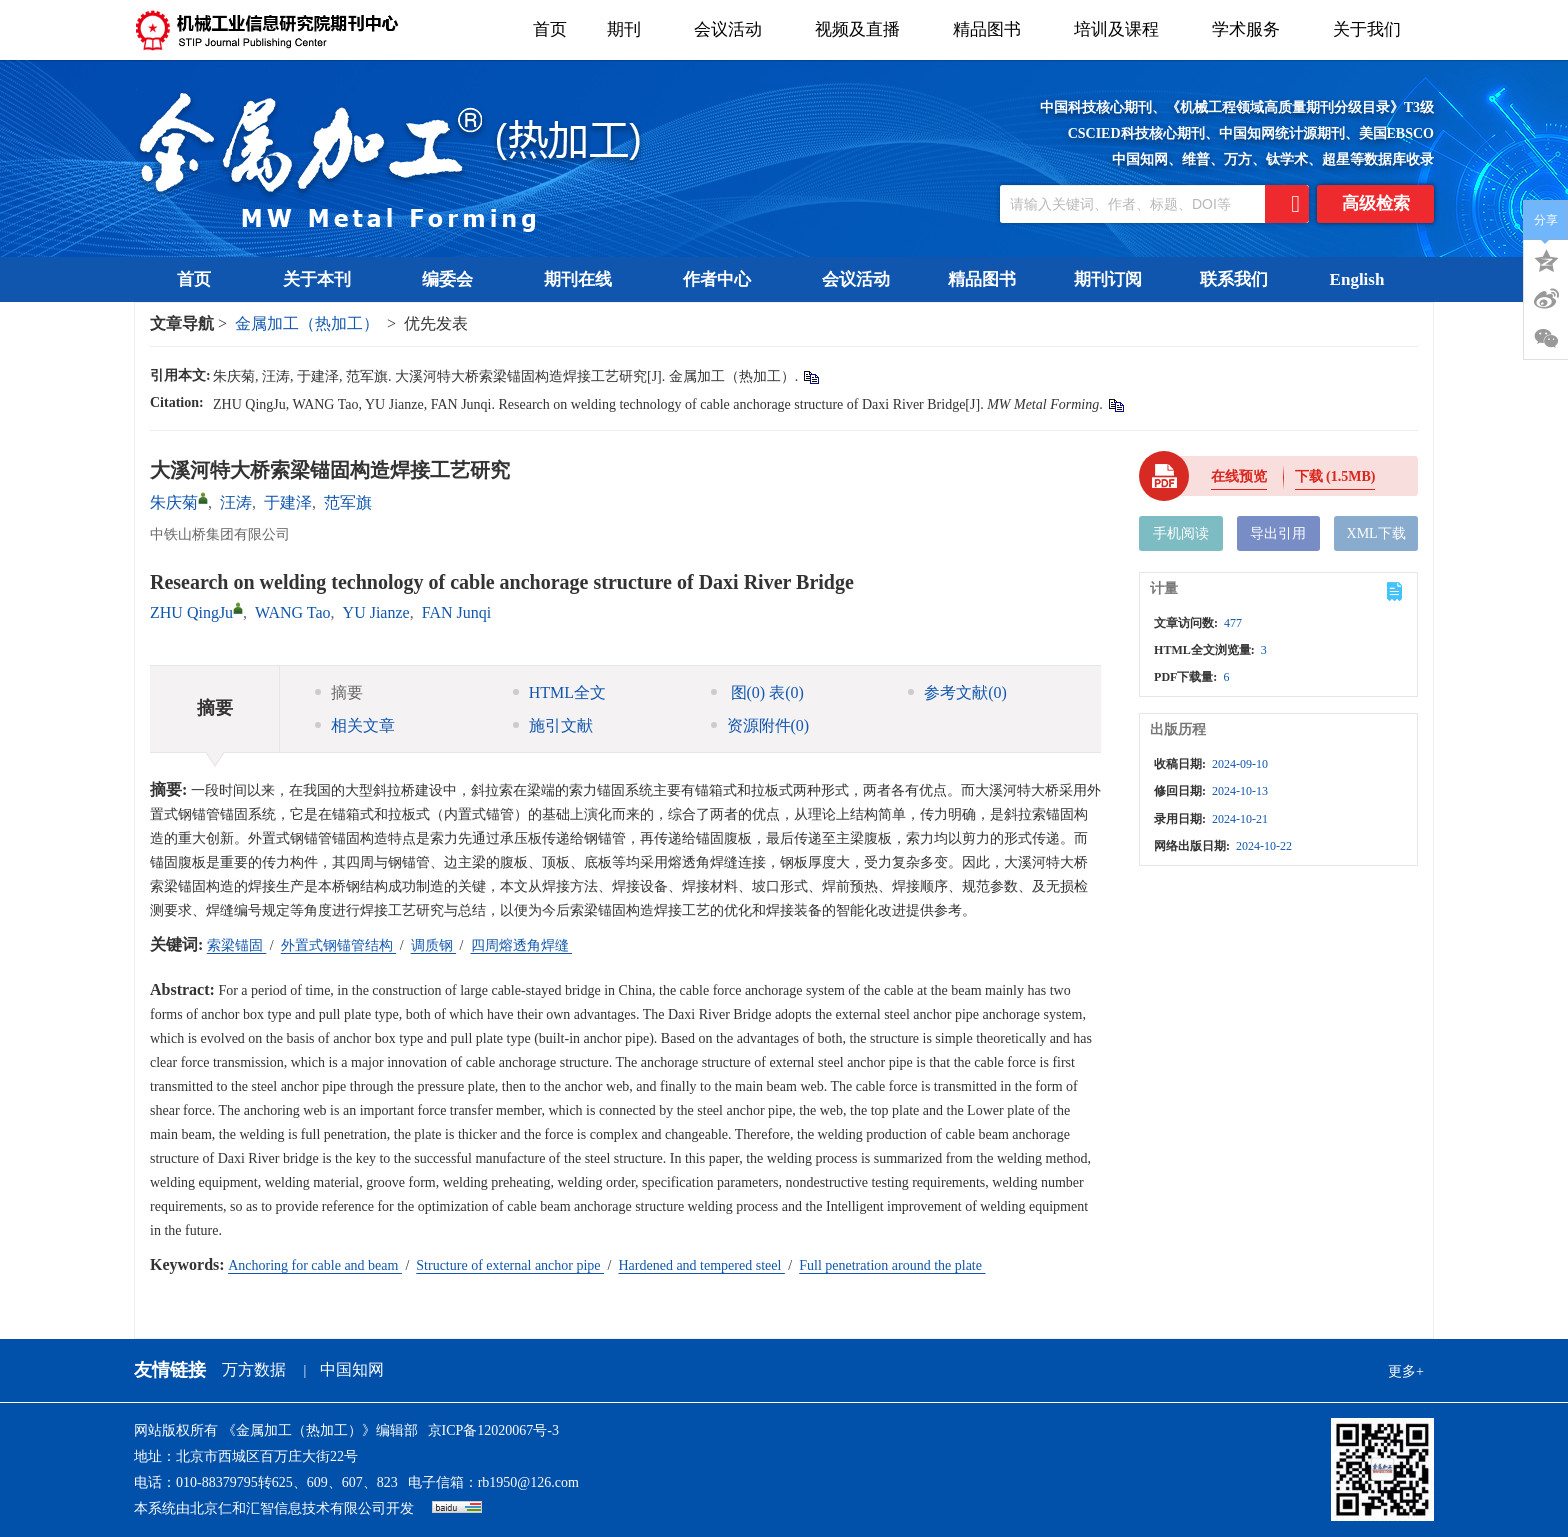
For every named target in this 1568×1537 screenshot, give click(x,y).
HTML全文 (559, 692)
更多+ (1406, 1371)
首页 (550, 29)
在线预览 (1239, 476)
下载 (1335, 476)
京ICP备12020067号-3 (493, 1430)
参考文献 (957, 692)
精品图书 (993, 29)
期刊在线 (584, 279)
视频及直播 (864, 29)
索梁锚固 (237, 945)
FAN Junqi (457, 612)
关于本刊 (323, 279)
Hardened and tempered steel (701, 1265)
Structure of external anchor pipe (510, 1265)
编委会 (454, 279)
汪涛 (236, 502)
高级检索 (1376, 203)
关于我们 (1373, 29)
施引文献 (553, 725)
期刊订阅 (1108, 279)
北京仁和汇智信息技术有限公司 (288, 1508)
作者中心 (723, 279)
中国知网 (352, 1369)
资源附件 (760, 725)
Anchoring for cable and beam (315, 1265)
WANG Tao (292, 612)
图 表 (757, 692)
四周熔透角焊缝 (522, 945)
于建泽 (288, 502)
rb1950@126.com (528, 1482)
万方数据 (254, 1369)
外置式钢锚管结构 (339, 945)
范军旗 (348, 502)
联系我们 (1234, 279)
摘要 (339, 692)
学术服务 (1252, 29)
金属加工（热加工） (307, 323)
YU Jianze (376, 612)
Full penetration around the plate (892, 1265)
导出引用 (1278, 533)
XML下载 (1376, 533)
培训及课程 (1123, 29)
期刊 (630, 29)
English (1357, 279)
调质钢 (434, 945)
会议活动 (734, 29)
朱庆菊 (174, 502)
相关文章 (355, 725)
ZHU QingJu (191, 612)
